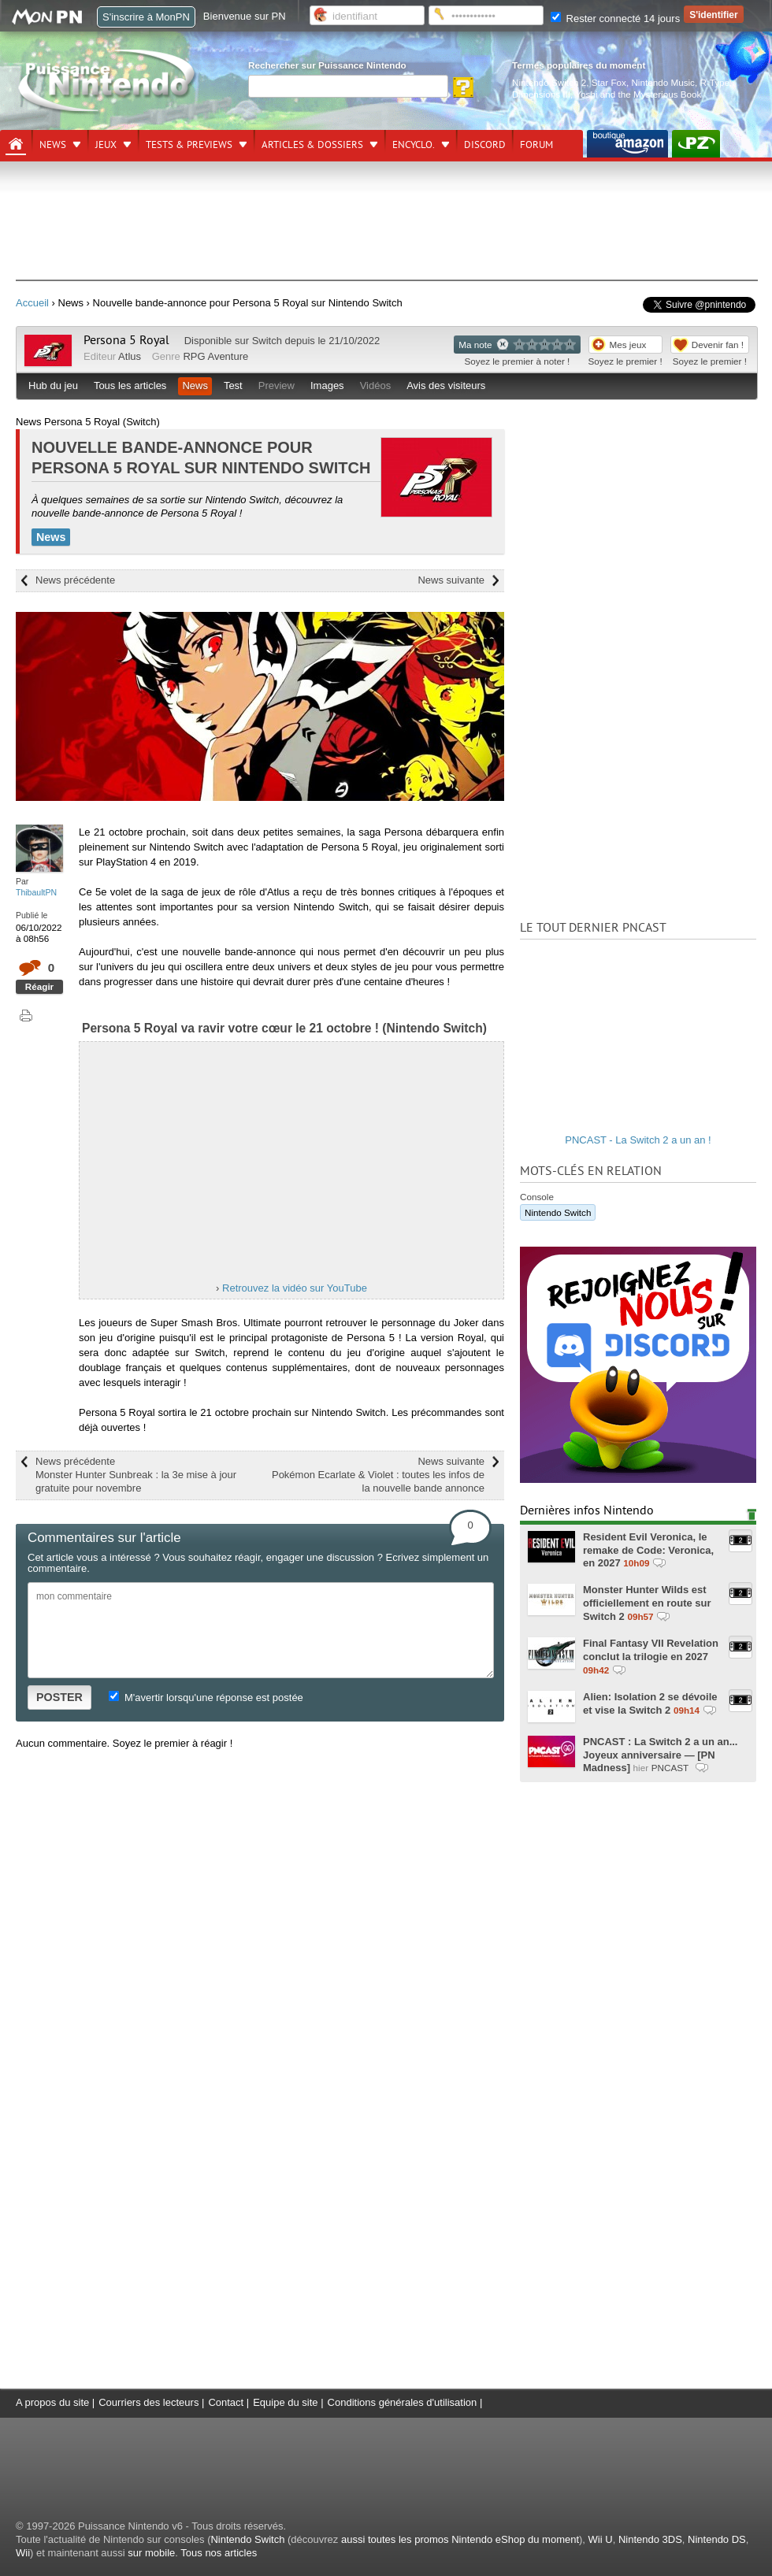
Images (327, 385)
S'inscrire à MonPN (146, 17)
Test (233, 385)
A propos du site (52, 2402)
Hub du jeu (53, 385)
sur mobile (151, 2553)
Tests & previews (189, 144)
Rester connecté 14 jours (615, 18)
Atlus (129, 356)
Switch (267, 341)
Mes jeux (628, 344)
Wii (23, 2553)
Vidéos (376, 385)
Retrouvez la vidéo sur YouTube (294, 1288)
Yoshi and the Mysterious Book (638, 94)
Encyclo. (413, 144)
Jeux (106, 144)
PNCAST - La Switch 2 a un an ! (638, 1140)
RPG (194, 356)
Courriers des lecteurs (148, 2402)
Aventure (227, 356)
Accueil (32, 303)
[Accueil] (16, 144)
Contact (225, 2402)
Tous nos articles (218, 2553)
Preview (276, 385)
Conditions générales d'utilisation (402, 2402)
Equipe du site (285, 2402)
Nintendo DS (717, 2539)
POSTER (59, 1697)
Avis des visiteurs (445, 385)
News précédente (75, 580)
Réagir (39, 986)
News (52, 144)
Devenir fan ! (718, 344)
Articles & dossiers (312, 144)
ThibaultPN (36, 892)
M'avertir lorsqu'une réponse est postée (205, 1697)
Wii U (600, 2539)
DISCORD (485, 144)
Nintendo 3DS (650, 2539)
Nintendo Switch (558, 1212)
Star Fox (609, 82)
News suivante (451, 580)
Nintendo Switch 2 (549, 82)
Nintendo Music (663, 82)
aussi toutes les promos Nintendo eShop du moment (460, 2539)
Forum (536, 144)
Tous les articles (130, 385)
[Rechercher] (348, 86)
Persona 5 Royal (126, 340)
